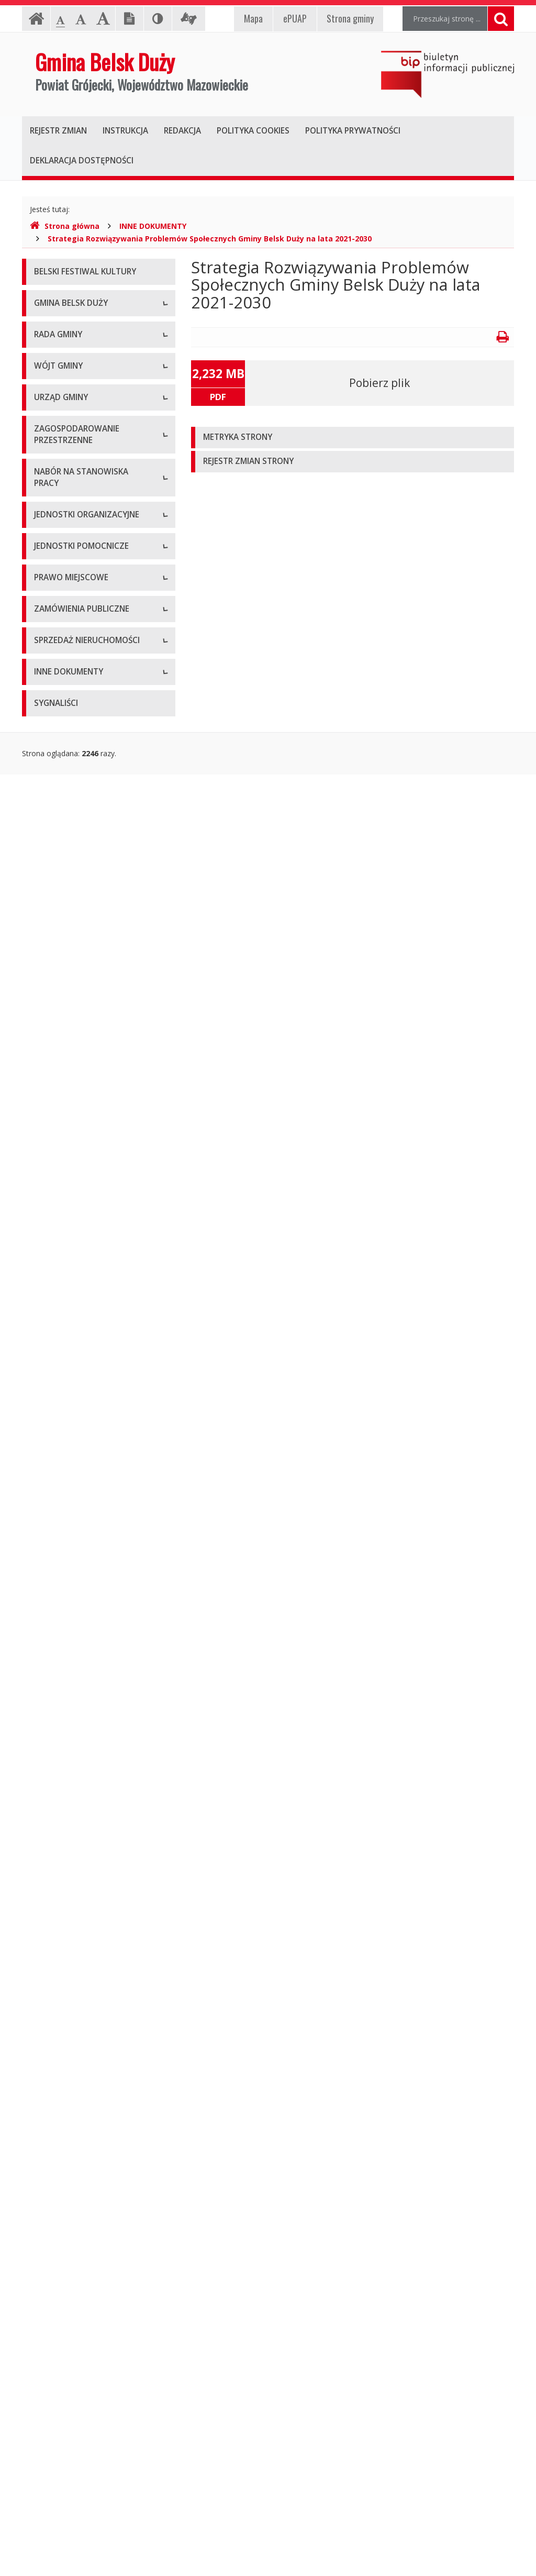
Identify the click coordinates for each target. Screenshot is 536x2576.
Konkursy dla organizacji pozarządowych (75, 1108)
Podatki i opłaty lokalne (73, 1917)
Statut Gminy (56, 1812)
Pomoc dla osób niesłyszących (86, 399)
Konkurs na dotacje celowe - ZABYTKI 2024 (82, 1244)
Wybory (47, 2200)
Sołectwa (49, 1757)
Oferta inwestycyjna (68, 2129)
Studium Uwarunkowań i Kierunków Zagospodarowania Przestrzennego (94, 1405)
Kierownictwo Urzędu (70, 985)
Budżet (46, 1870)
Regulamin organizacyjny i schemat (93, 962)
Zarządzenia (54, 883)
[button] (352, 437)
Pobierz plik (379, 382)
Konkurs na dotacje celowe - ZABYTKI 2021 (82, 1176)
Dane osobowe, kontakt (75, 836)
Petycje (46, 781)
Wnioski (47, 1463)
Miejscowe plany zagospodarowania (66, 1841)
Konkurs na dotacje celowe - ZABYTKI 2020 (82, 1142)
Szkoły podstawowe (68, 1632)
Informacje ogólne (65, 328)
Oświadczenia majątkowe (77, 2176)
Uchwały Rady (58, 653)
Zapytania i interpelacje (73, 757)
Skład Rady (52, 606)
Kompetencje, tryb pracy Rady (85, 582)
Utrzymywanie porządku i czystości (93, 1940)
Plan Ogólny (54, 1439)
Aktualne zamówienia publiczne (87, 1995)
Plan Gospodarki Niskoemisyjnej (88, 2223)
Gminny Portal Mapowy (74, 1486)
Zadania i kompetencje (72, 860)
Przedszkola (54, 1655)
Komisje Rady (57, 629)
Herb (42, 352)
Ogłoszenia (53, 1056)
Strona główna (64, 226)
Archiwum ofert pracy (70, 1577)
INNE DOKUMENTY (152, 226)
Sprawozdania (58, 1893)
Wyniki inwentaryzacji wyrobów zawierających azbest (86, 2333)
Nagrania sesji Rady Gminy (79, 734)
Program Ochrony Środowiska (85, 2247)
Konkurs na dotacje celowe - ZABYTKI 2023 (82, 1210)
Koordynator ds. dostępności (83, 469)
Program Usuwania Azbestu (81, 2304)
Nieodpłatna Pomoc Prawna (82, 446)
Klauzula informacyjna (71, 422)
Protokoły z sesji (62, 676)
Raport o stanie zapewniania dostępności (82, 522)
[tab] (352, 437)
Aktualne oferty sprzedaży (78, 2074)
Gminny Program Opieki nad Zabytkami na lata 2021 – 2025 (86, 2412)
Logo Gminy (54, 375)
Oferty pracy (55, 1553)
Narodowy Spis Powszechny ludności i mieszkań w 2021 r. (83, 1278)
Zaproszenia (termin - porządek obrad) (87, 705)
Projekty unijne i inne (69, 2153)
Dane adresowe (61, 938)
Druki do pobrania (64, 1080)
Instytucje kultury (63, 1679)
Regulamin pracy (62, 1032)
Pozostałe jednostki (68, 1702)
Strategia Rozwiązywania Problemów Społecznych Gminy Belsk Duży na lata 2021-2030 (210, 239)
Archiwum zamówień (69, 2019)
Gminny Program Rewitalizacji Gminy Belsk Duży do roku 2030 (88, 2469)
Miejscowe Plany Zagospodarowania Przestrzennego (67, 1360)
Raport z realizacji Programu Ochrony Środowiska (82, 2275)
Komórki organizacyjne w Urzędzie (92, 1009)
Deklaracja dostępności (74, 493)
